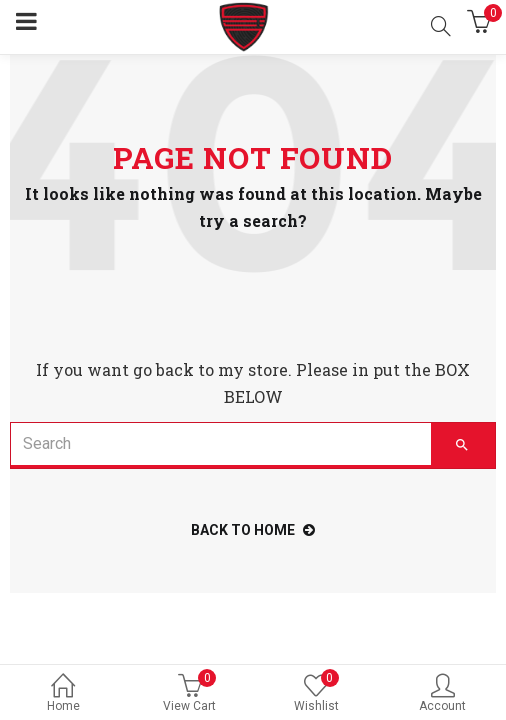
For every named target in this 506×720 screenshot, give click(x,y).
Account (443, 694)
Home (63, 694)
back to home (253, 530)
